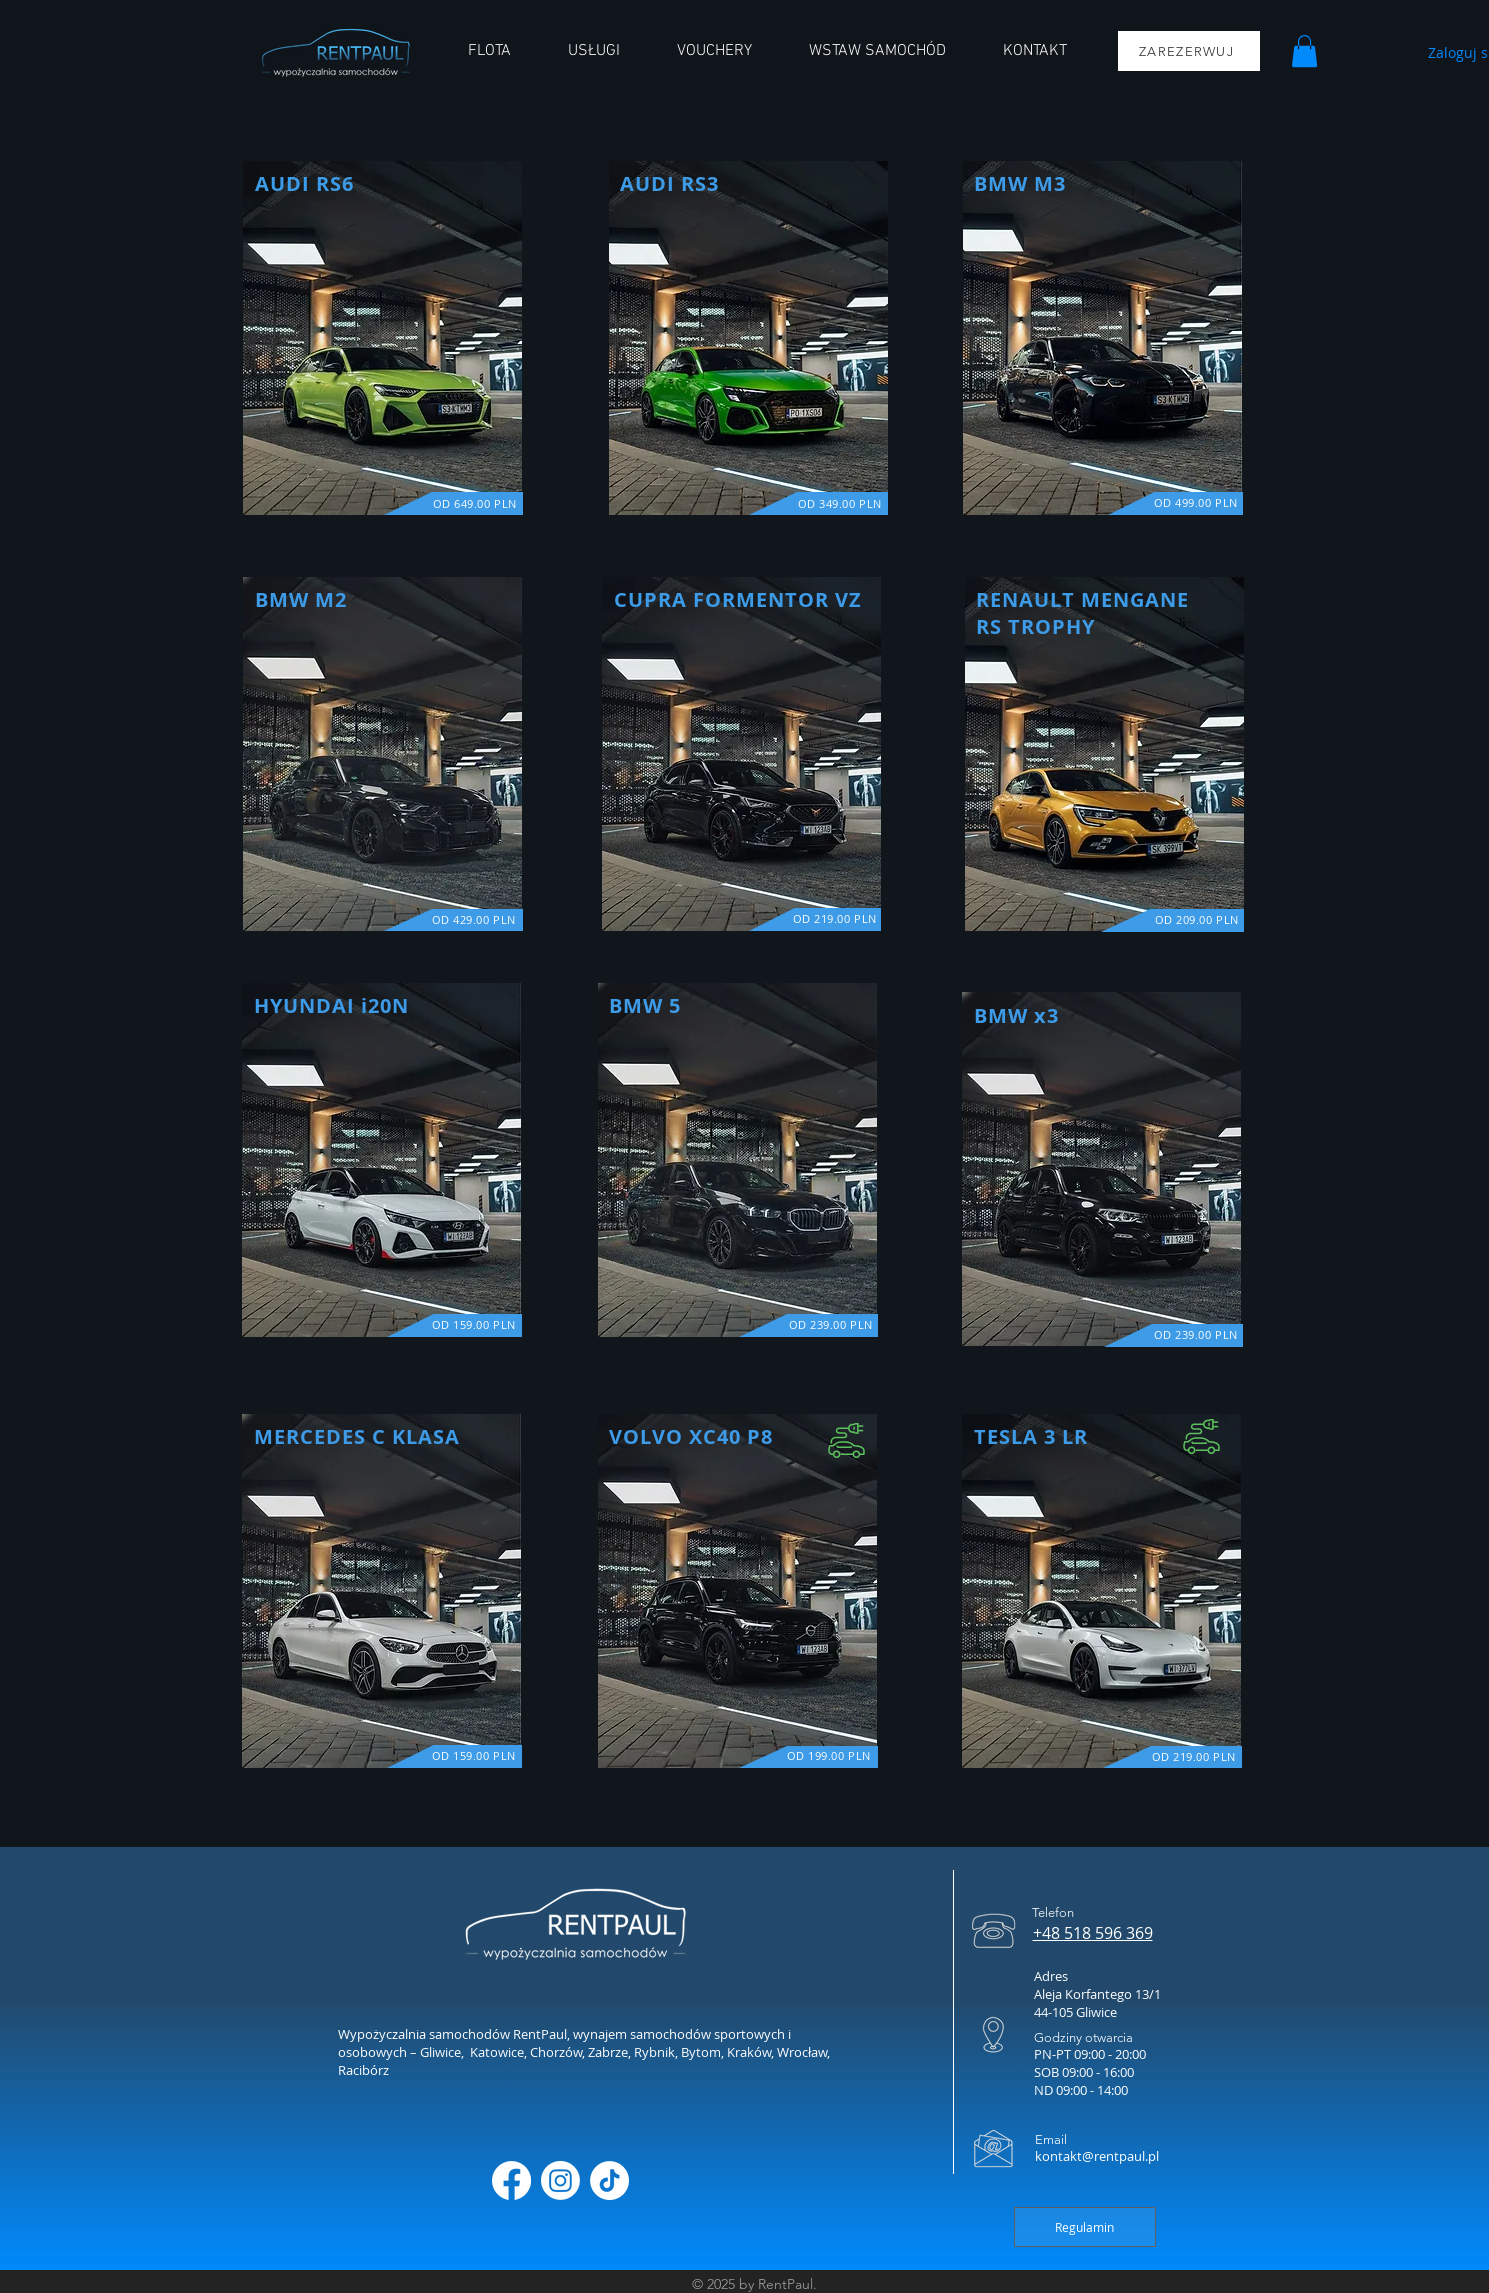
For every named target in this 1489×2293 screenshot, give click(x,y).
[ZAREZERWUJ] (1189, 51)
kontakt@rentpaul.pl (1097, 2156)
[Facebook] (511, 2180)
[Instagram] (560, 2180)
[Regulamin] (1085, 2227)
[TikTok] (609, 2180)
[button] (1304, 51)
